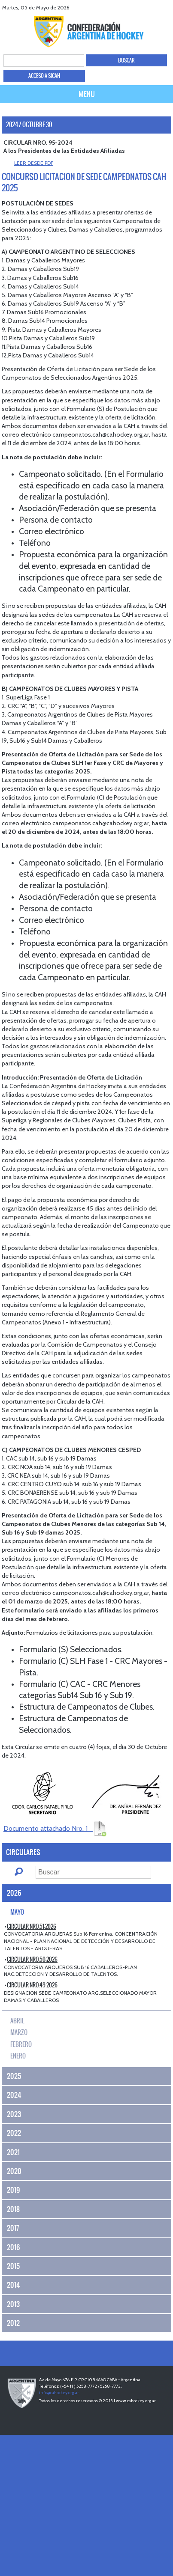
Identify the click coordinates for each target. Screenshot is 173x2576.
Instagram (165, 7)
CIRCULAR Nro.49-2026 (32, 1985)
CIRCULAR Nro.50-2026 (32, 1959)
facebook (133, 7)
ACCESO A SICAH (44, 76)
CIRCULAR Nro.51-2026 (31, 1926)
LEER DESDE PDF (33, 163)
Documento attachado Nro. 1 (55, 1828)
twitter (144, 7)
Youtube (154, 7)
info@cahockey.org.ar (59, 2392)
